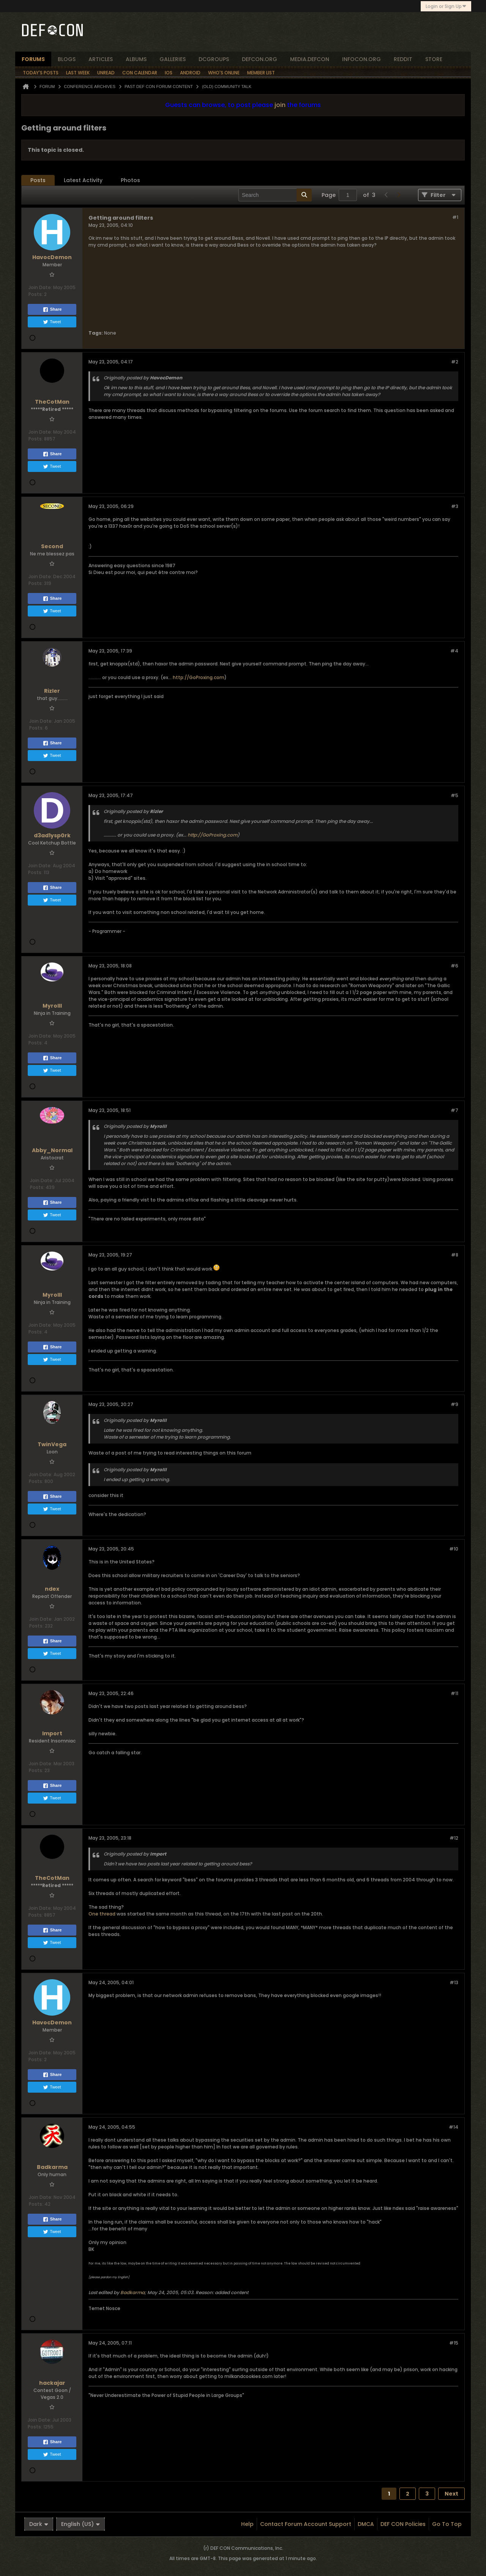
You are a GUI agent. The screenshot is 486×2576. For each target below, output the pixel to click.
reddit (403, 59)
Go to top (447, 2524)
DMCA (366, 2524)
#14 (453, 2127)
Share (52, 310)
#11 (454, 1693)
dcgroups (214, 59)
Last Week (78, 72)
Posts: (35, 294)
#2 (454, 362)
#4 (454, 651)
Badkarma (132, 2292)
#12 (454, 1838)
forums (33, 59)
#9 (454, 1404)
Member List (261, 72)
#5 (454, 795)
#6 (454, 965)
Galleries (172, 59)
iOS (168, 72)
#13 (454, 1982)
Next (451, 2493)
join (280, 105)
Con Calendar (139, 72)
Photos (130, 180)
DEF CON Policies (403, 2524)
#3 (454, 506)
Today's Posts (40, 72)
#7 (454, 1110)
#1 (455, 217)
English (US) (80, 2524)
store (433, 59)
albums (136, 59)
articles (100, 59)
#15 (453, 2343)
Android (190, 72)
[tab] (38, 180)
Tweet (52, 322)
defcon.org (259, 59)
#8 (454, 1255)
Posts (38, 180)
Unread (106, 72)
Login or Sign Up (446, 6)
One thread (101, 1914)
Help (247, 2524)
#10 (453, 1549)
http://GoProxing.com (198, 677)
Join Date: (40, 287)
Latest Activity (83, 180)
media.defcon (309, 59)
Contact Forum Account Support (305, 2524)
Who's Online (224, 72)
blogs (67, 59)
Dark (38, 2524)
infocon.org (361, 59)
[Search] (275, 195)
